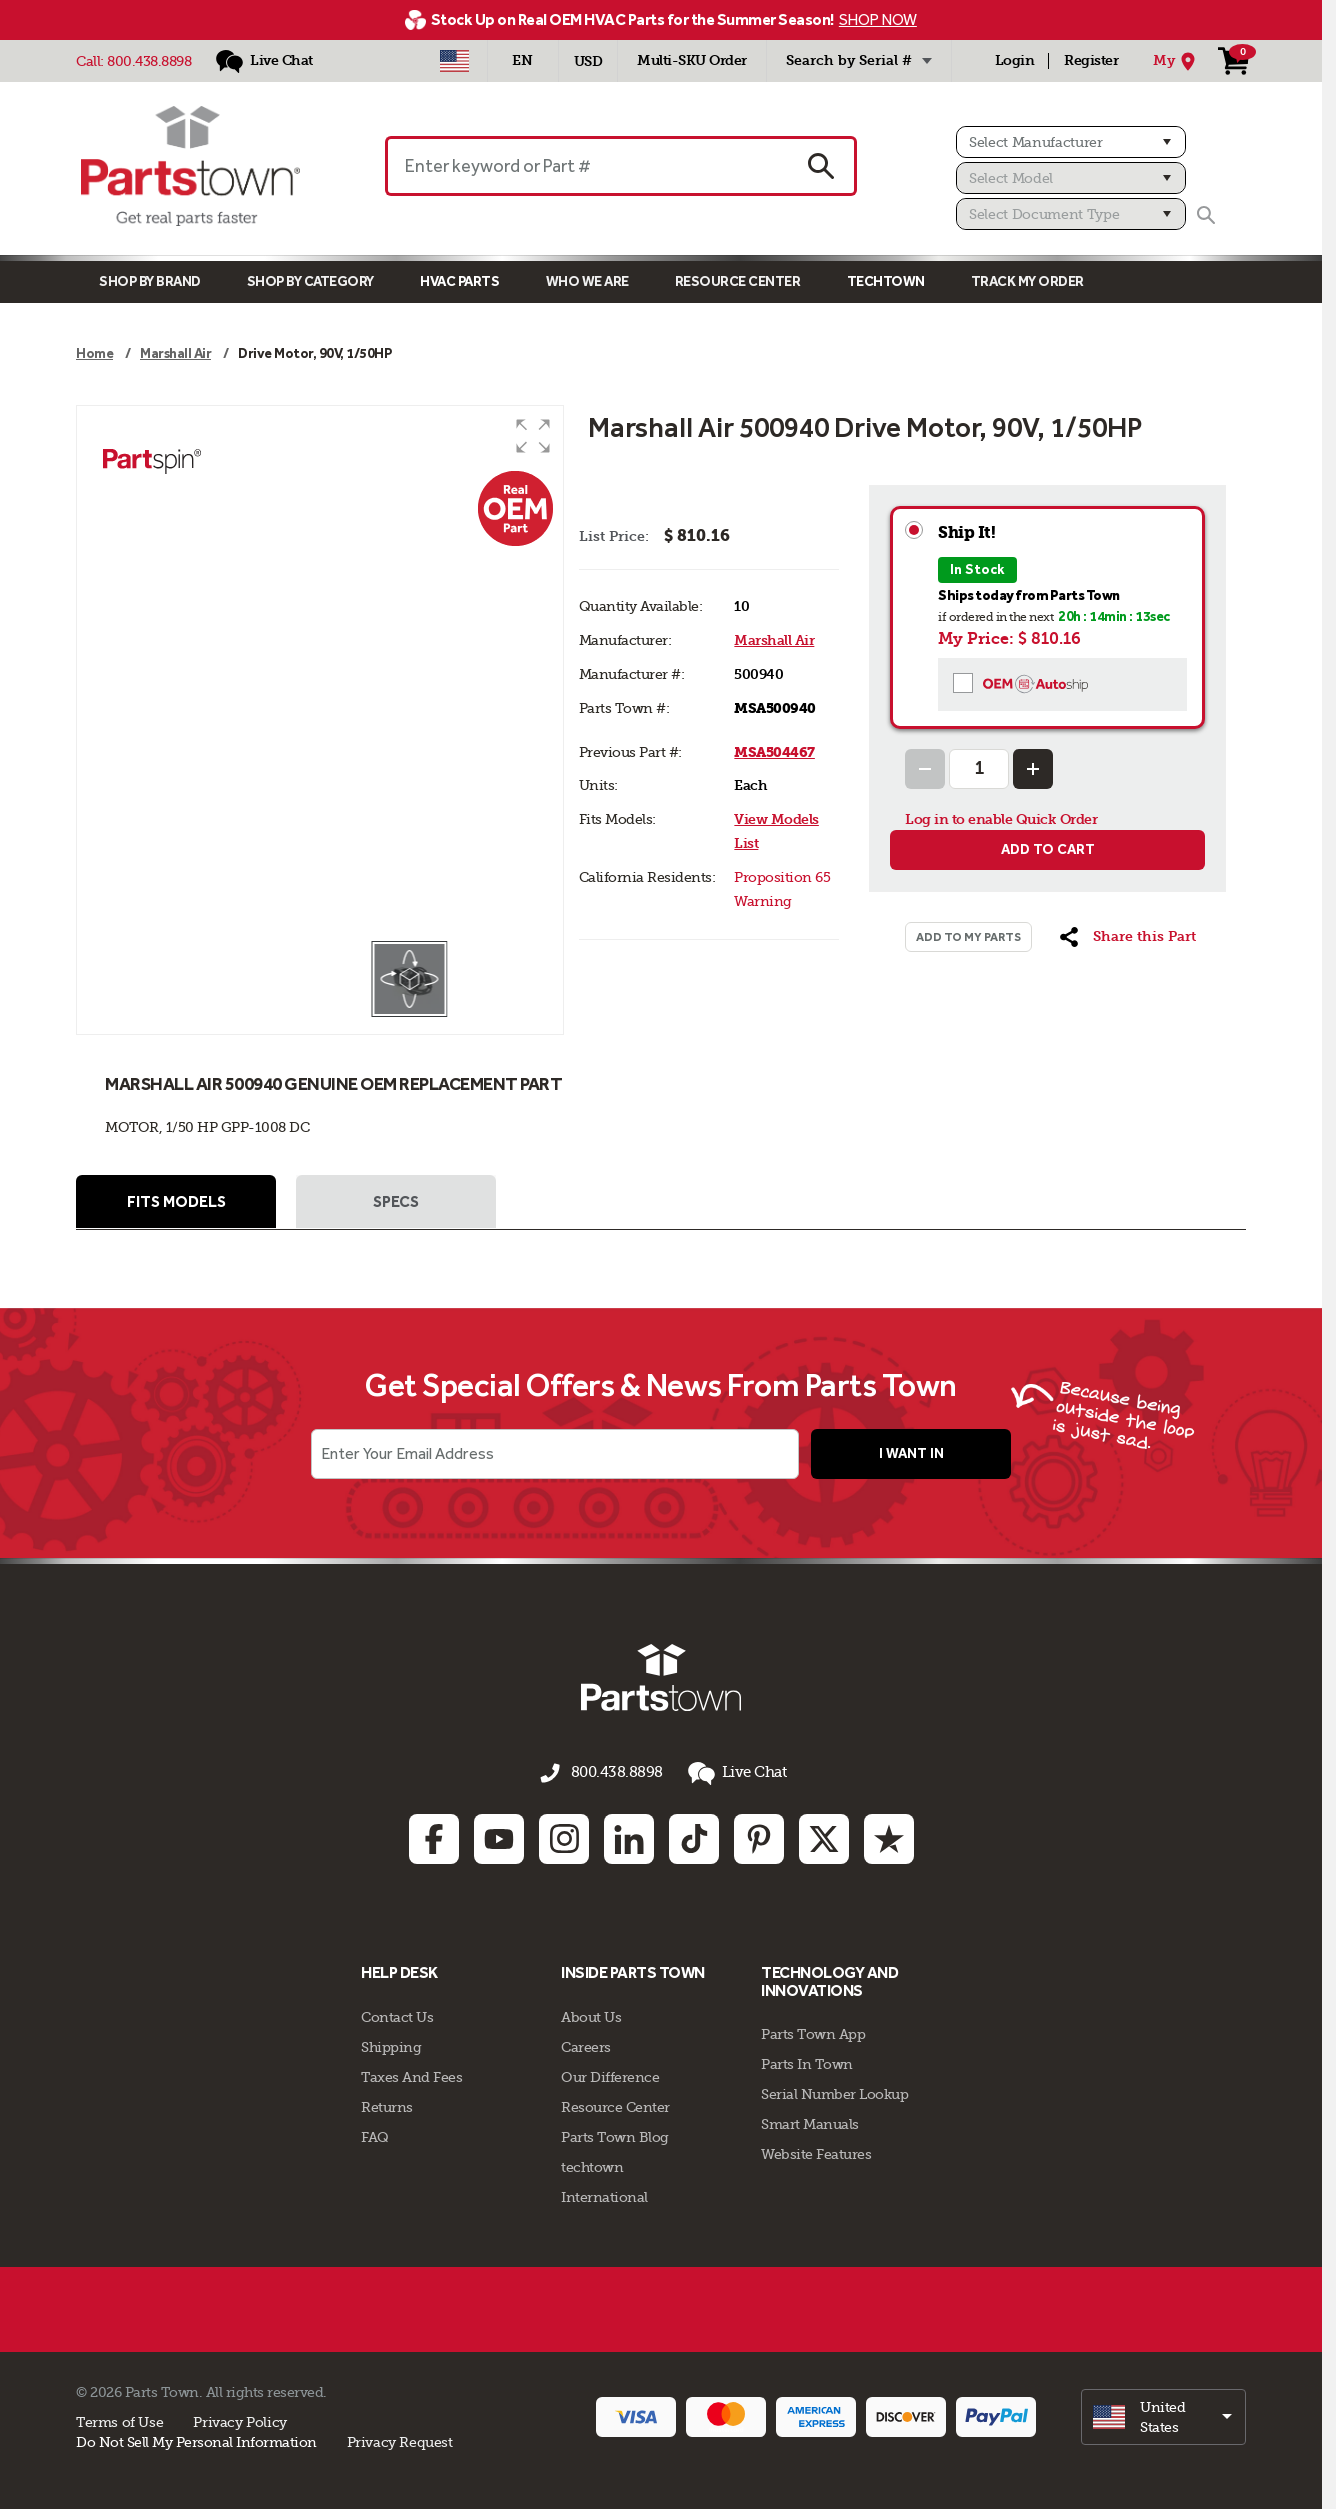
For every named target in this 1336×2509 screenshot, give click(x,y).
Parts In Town (807, 2062)
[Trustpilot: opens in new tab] (889, 1837)
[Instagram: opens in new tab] (564, 1837)
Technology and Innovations (829, 1979)
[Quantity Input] (979, 769)
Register (1091, 60)
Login (1015, 60)
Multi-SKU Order (692, 60)
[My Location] (1177, 61)
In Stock (977, 569)
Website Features (816, 2152)
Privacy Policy (240, 2419)
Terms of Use (119, 2419)
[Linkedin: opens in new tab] (629, 1837)
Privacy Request (400, 2439)
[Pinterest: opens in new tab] (759, 1837)
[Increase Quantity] (1033, 769)
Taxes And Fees (411, 2074)
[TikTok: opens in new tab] (694, 1837)
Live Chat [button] (731, 1775)
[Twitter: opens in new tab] (824, 1837)
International (604, 2194)
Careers (586, 2044)
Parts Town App (813, 2032)
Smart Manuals (810, 2122)
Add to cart (1048, 849)
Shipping (391, 2044)
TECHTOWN (886, 281)
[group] (320, 672)
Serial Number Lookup (834, 2092)
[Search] (1206, 215)
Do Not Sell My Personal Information (196, 2439)
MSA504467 (774, 752)
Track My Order (1027, 281)
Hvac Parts (459, 281)
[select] (1163, 2414)
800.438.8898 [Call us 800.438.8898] (617, 1775)
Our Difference (610, 2074)
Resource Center (738, 281)
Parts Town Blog (615, 2134)
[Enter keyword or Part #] (586, 166)
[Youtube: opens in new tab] (499, 1837)
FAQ (375, 2134)
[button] (533, 436)
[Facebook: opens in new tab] (434, 1837)
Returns (387, 2104)
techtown (592, 2164)
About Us (591, 2014)
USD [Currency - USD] (588, 61)
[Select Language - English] (523, 61)
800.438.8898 (149, 61)
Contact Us (397, 2014)
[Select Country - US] (454, 61)
